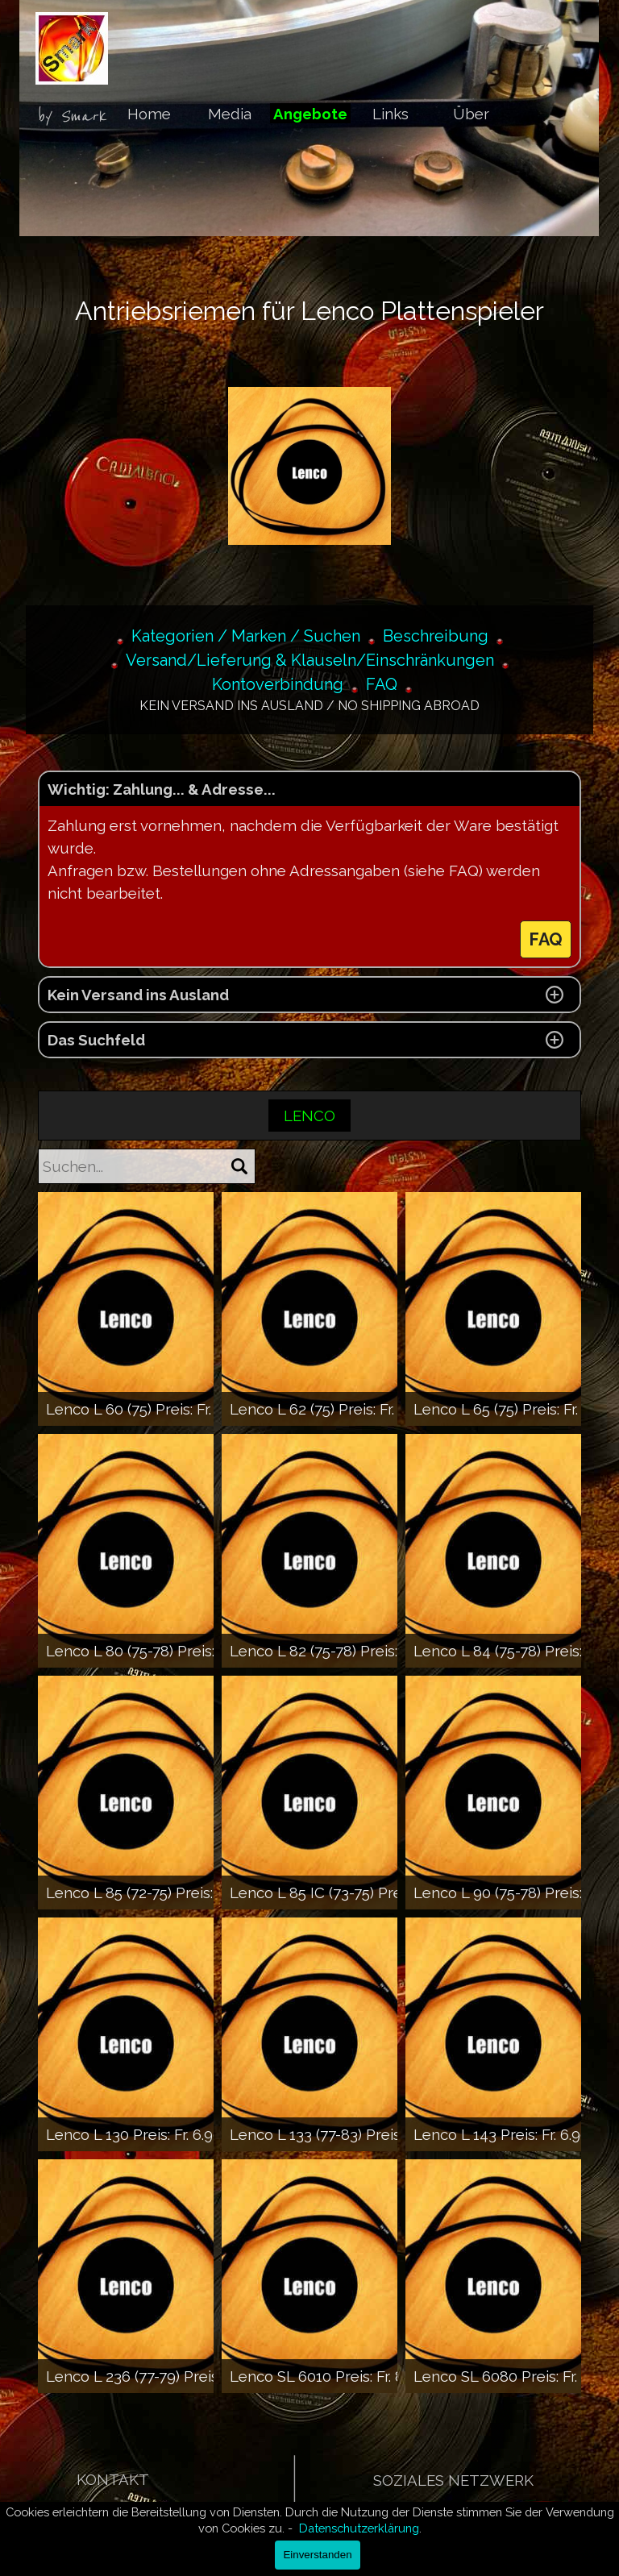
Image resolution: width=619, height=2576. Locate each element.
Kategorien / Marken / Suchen (245, 636)
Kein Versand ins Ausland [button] (138, 994)
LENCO (309, 1115)
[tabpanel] (81, 117)
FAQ (381, 684)
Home (149, 114)
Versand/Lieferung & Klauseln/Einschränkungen (310, 660)
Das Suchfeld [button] (96, 1040)
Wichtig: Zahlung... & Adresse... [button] (162, 789)
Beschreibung (435, 636)
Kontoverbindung (277, 684)
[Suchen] (239, 1166)
